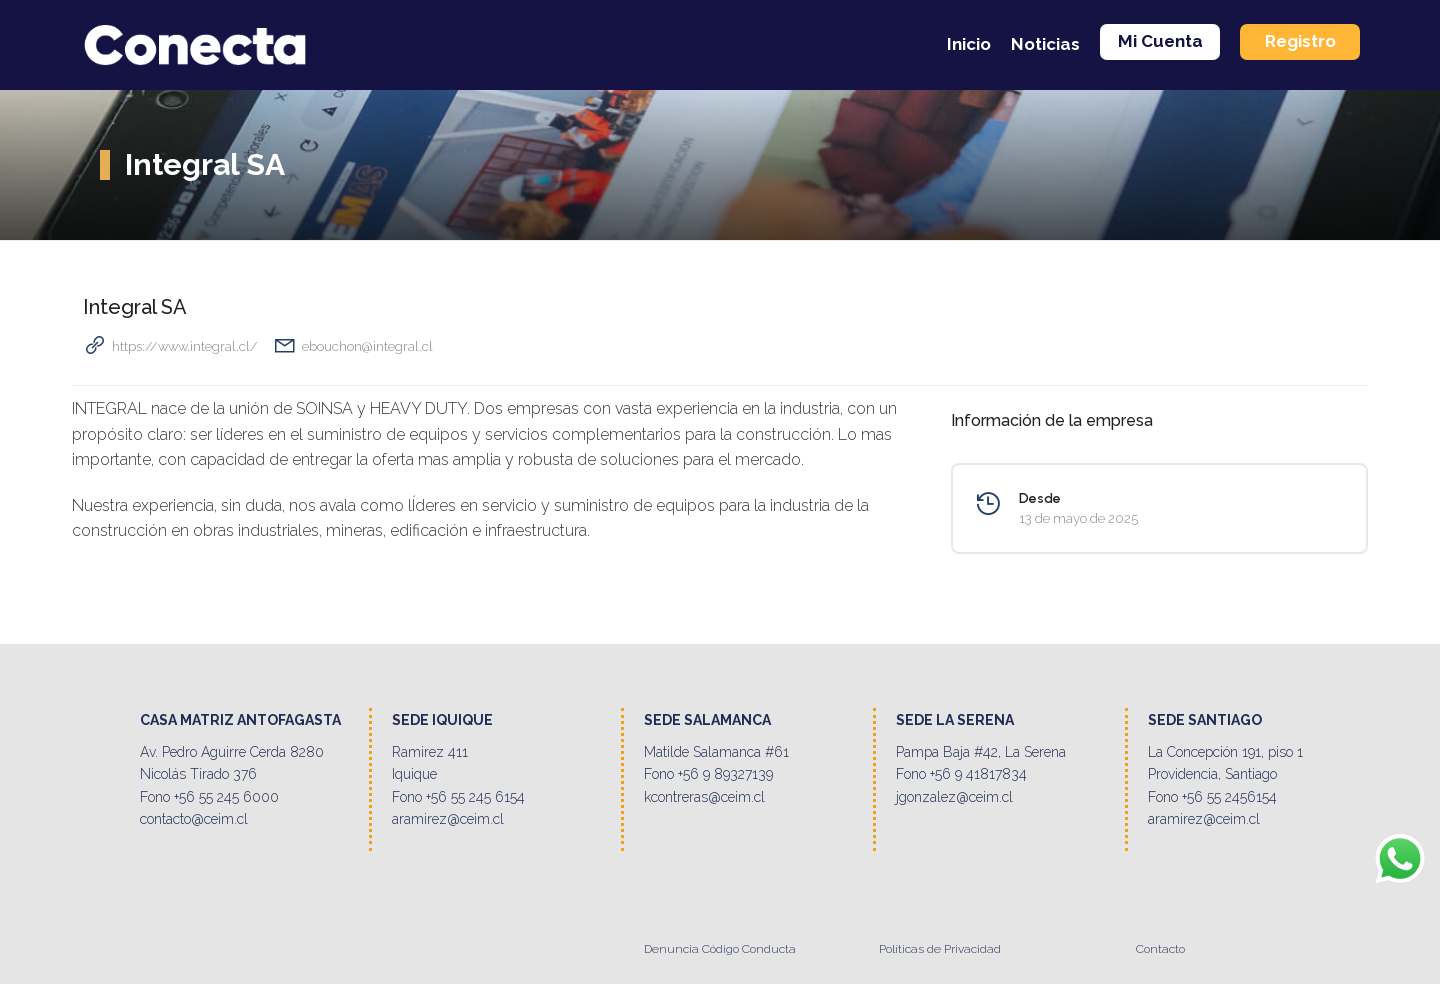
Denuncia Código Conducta (720, 949)
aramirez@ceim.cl (448, 819)
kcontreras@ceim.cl (704, 797)
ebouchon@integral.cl (367, 346)
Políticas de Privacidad (940, 949)
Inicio (969, 44)
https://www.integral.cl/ (185, 346)
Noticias (1045, 44)
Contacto (1160, 949)
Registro (1300, 41)
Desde (1040, 498)
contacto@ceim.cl (194, 819)
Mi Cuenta (1160, 41)
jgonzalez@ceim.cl (954, 797)
